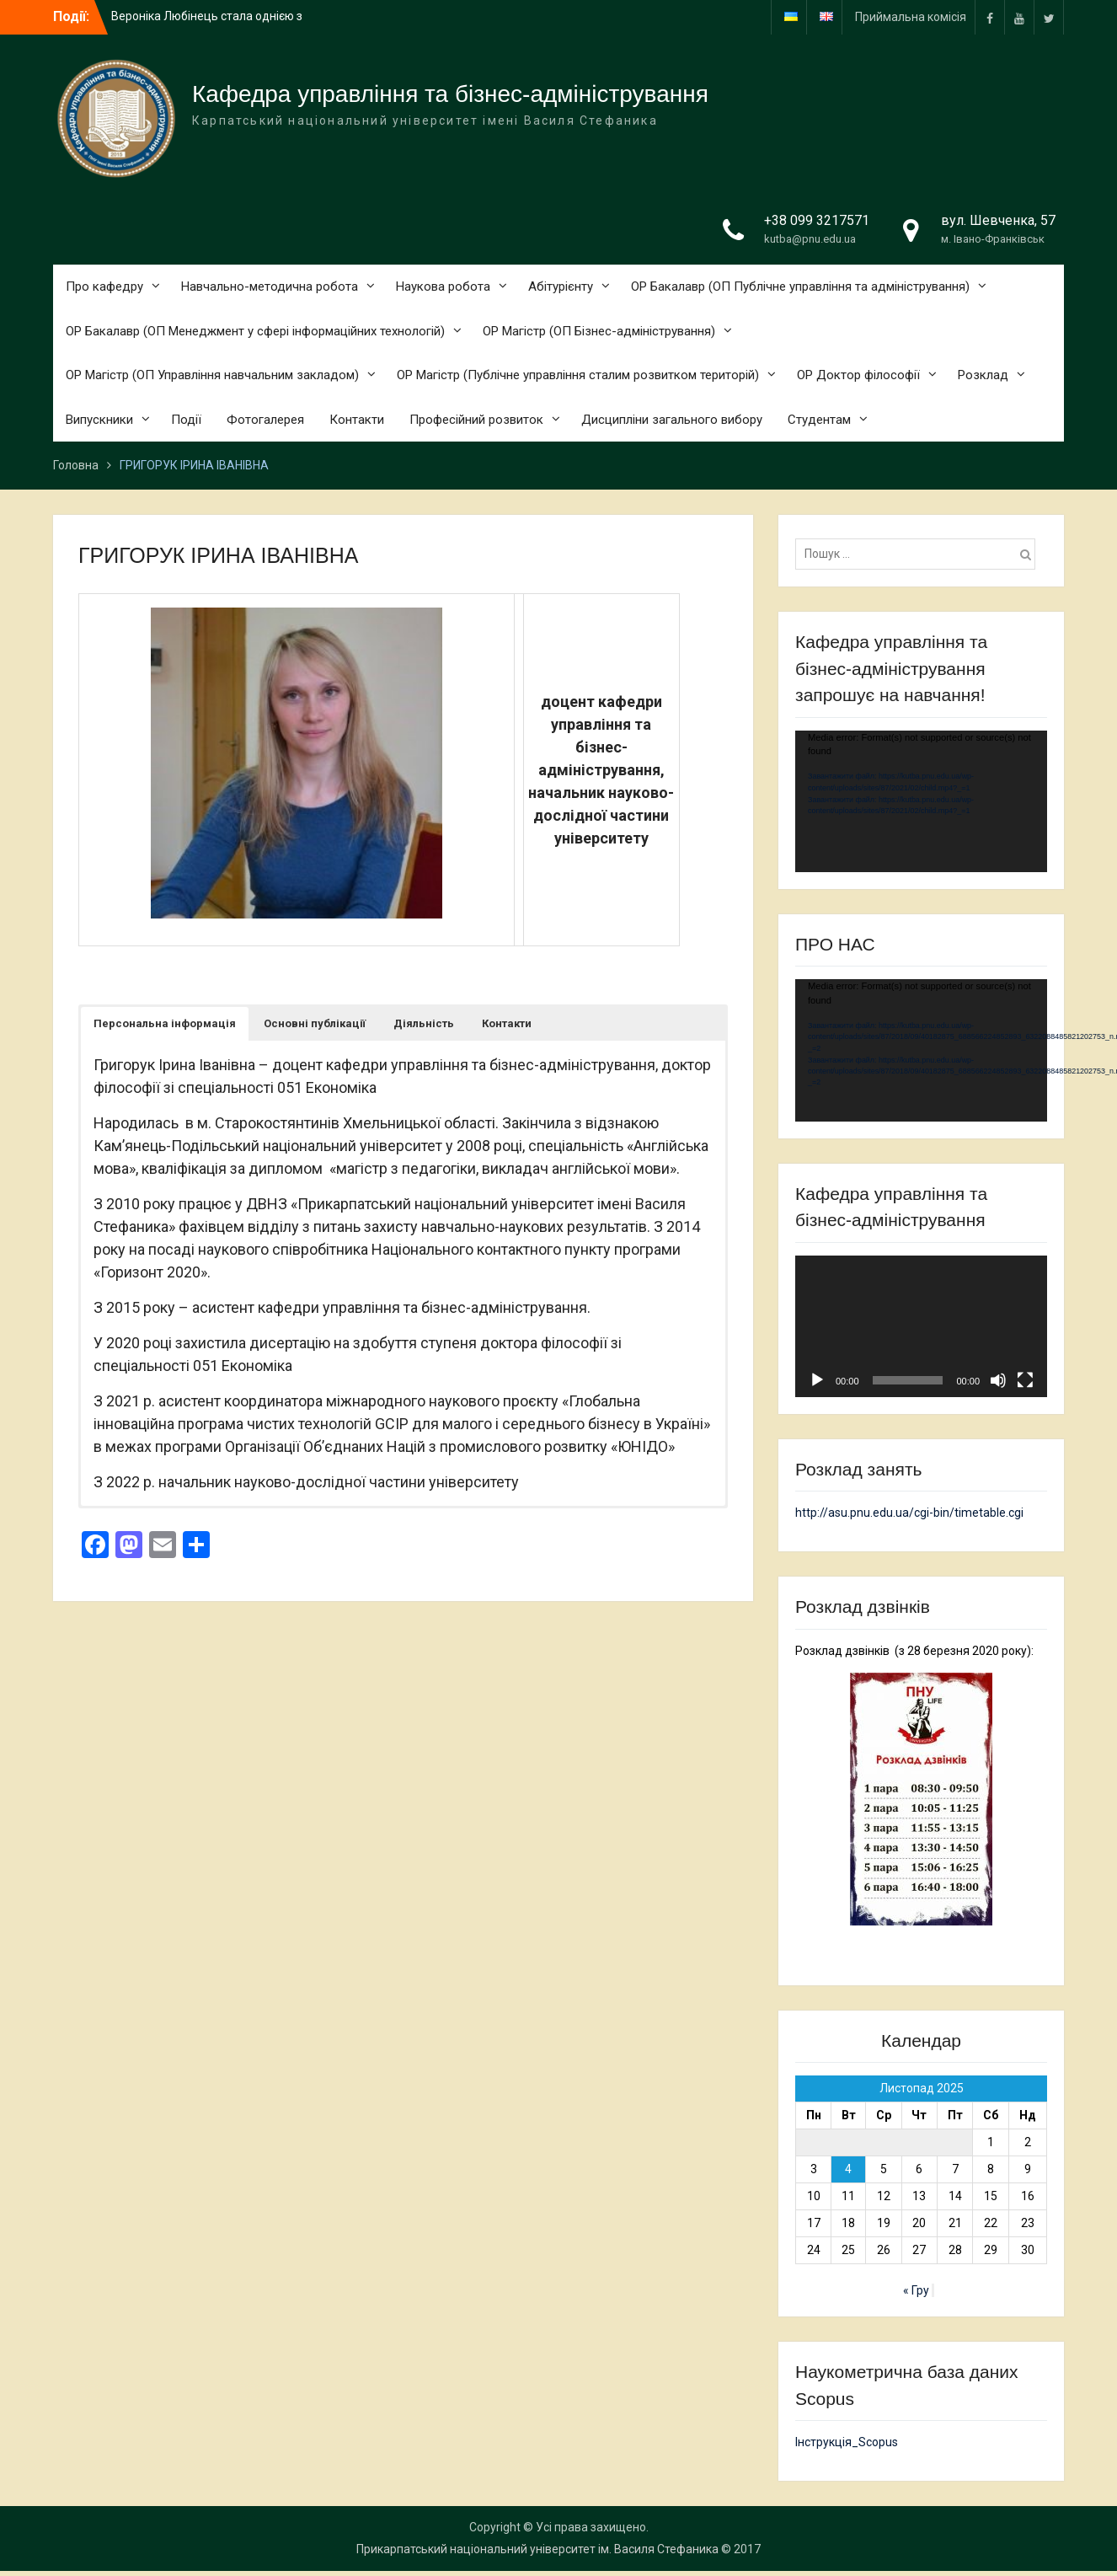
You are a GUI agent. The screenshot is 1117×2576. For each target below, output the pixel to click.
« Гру (916, 2290)
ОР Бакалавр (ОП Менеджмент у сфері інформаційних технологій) (255, 331)
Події (186, 419)
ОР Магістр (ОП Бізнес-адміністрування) (599, 331)
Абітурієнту (560, 286)
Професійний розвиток (476, 419)
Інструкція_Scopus (846, 2442)
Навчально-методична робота (269, 286)
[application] (921, 801)
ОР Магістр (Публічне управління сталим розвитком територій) (578, 375)
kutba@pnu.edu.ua (810, 239)
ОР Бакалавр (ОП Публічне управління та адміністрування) (800, 286)
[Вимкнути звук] (998, 1380)
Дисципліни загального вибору (671, 419)
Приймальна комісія (910, 17)
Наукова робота (443, 286)
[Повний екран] (1025, 1380)
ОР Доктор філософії (858, 375)
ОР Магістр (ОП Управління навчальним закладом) (212, 375)
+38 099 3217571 (816, 220)
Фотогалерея (265, 419)
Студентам (819, 419)
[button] (165, 1024)
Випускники (99, 419)
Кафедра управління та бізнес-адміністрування (450, 94)
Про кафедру (104, 286)
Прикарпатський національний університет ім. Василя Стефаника (537, 2549)
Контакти (356, 419)
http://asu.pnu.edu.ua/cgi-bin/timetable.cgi (909, 1512)
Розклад (983, 375)
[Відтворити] (817, 1380)
